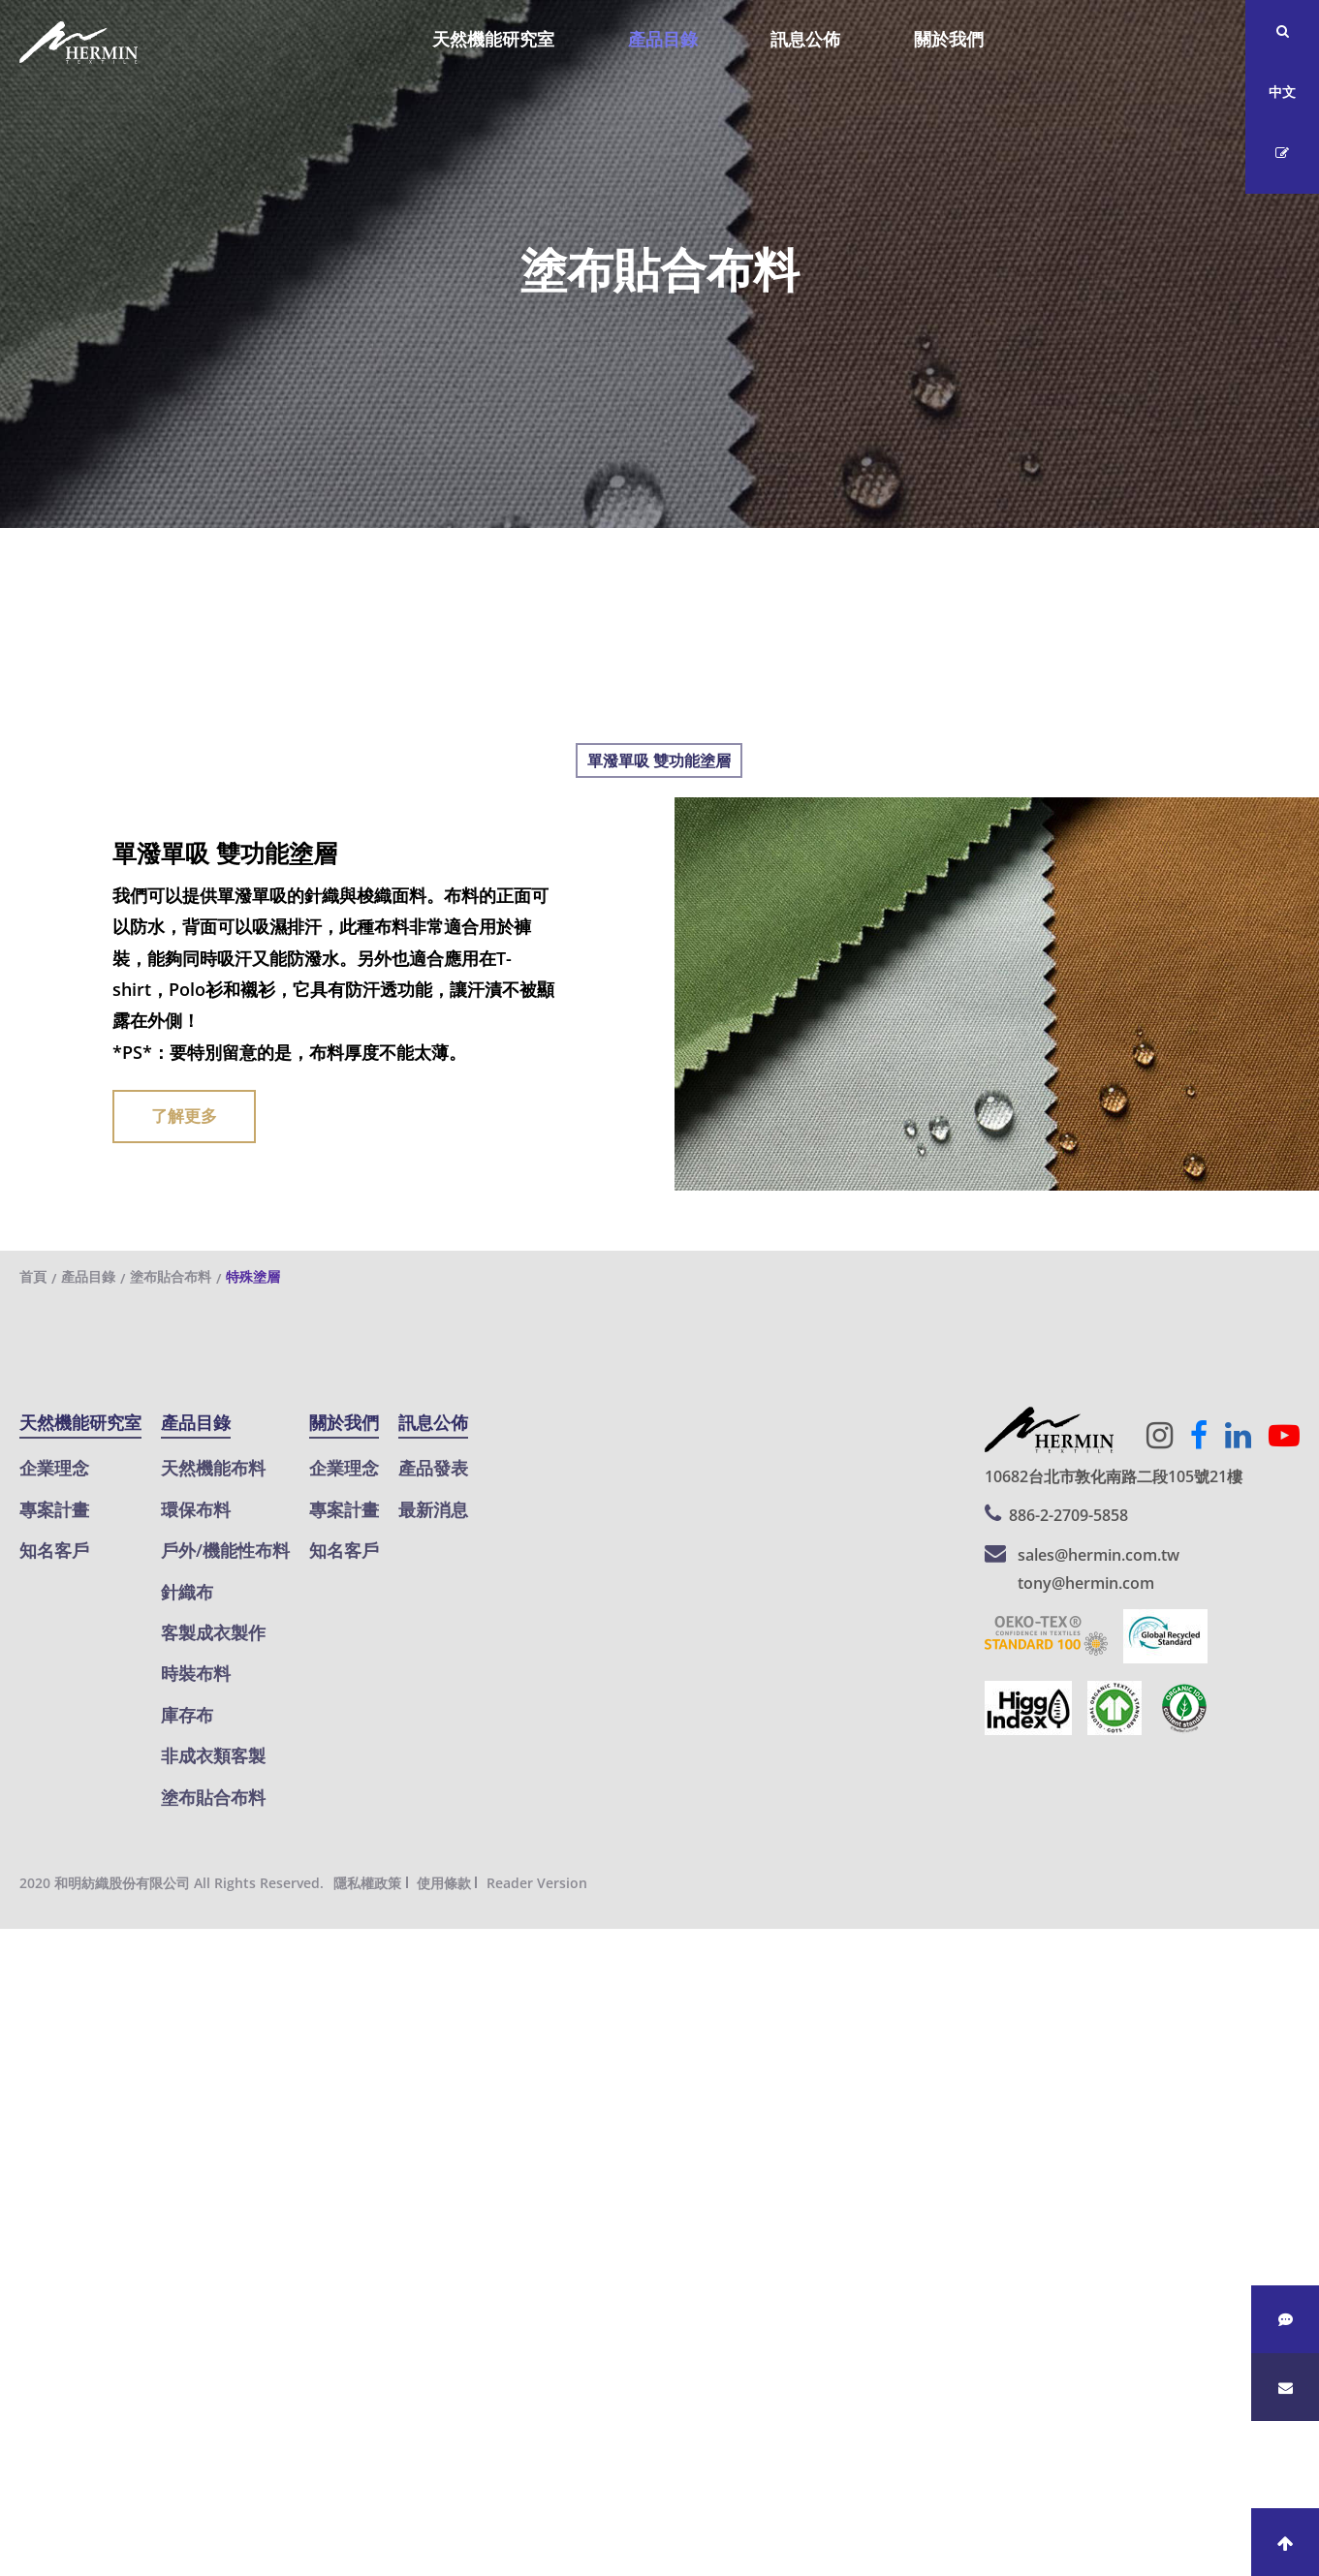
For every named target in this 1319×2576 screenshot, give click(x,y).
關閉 (17, 1944)
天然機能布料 (213, 1467)
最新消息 (433, 1509)
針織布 (187, 1591)
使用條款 (444, 1883)
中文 (1282, 91)
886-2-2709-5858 (1068, 1515)
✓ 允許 (25, 2007)
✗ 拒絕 (24, 2038)
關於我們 (949, 38)
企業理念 (54, 1467)
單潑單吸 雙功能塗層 (659, 760)
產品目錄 (663, 38)
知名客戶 (54, 1550)
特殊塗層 (253, 1276)
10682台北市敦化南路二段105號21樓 (1113, 1476)
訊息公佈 (805, 38)
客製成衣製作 (213, 1632)
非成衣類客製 (213, 1755)
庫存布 (187, 1714)
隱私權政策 (367, 1883)
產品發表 (433, 1467)
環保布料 (196, 1509)
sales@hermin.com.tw (1098, 1555)
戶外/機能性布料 (225, 1550)
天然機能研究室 (493, 38)
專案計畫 (54, 1509)
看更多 (33, 2227)
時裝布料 (196, 1673)
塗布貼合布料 (170, 1276)
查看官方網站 (125, 2227)
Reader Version (537, 1883)
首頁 (33, 1276)
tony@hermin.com (1086, 1583)
